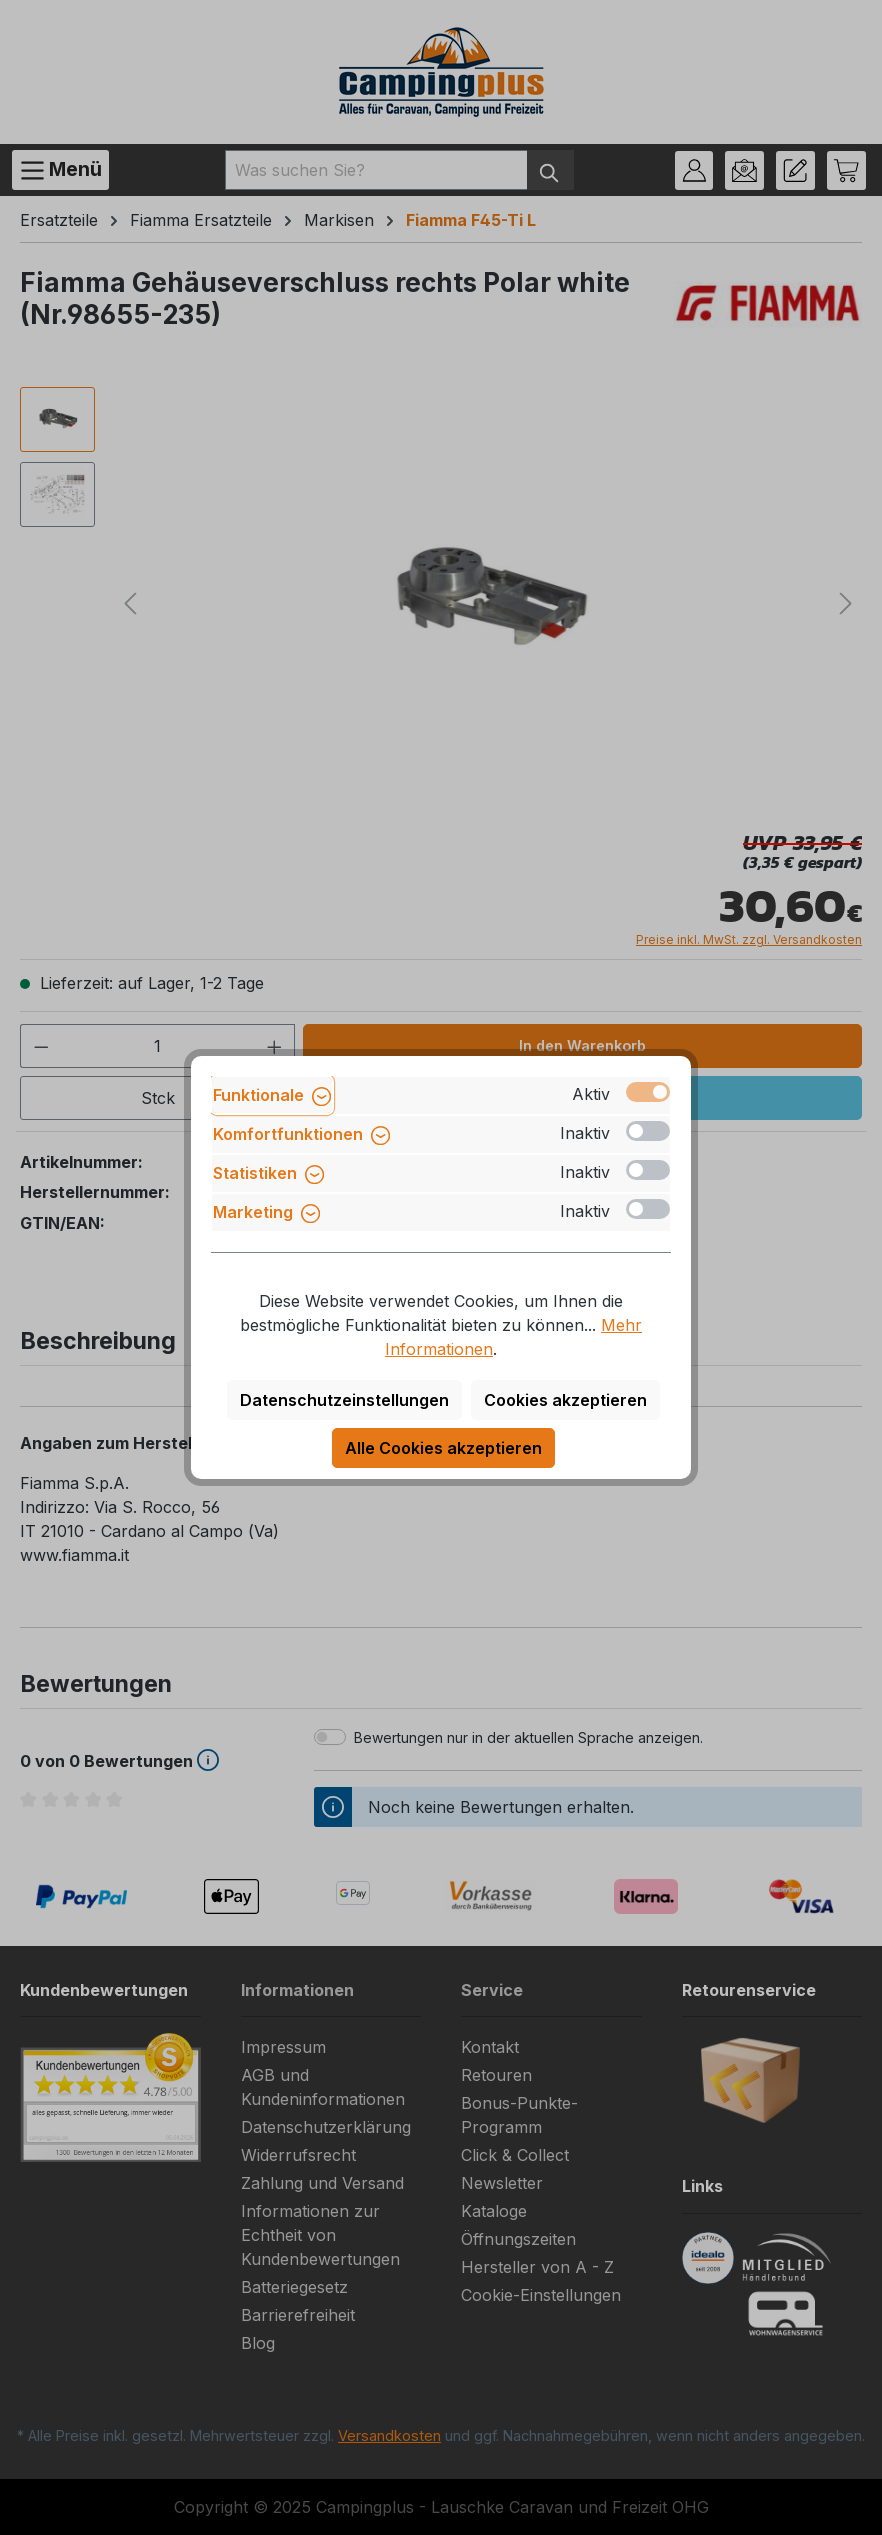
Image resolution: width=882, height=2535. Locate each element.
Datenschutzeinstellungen (344, 1400)
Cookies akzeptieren (565, 1400)
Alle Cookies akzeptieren (443, 1448)
